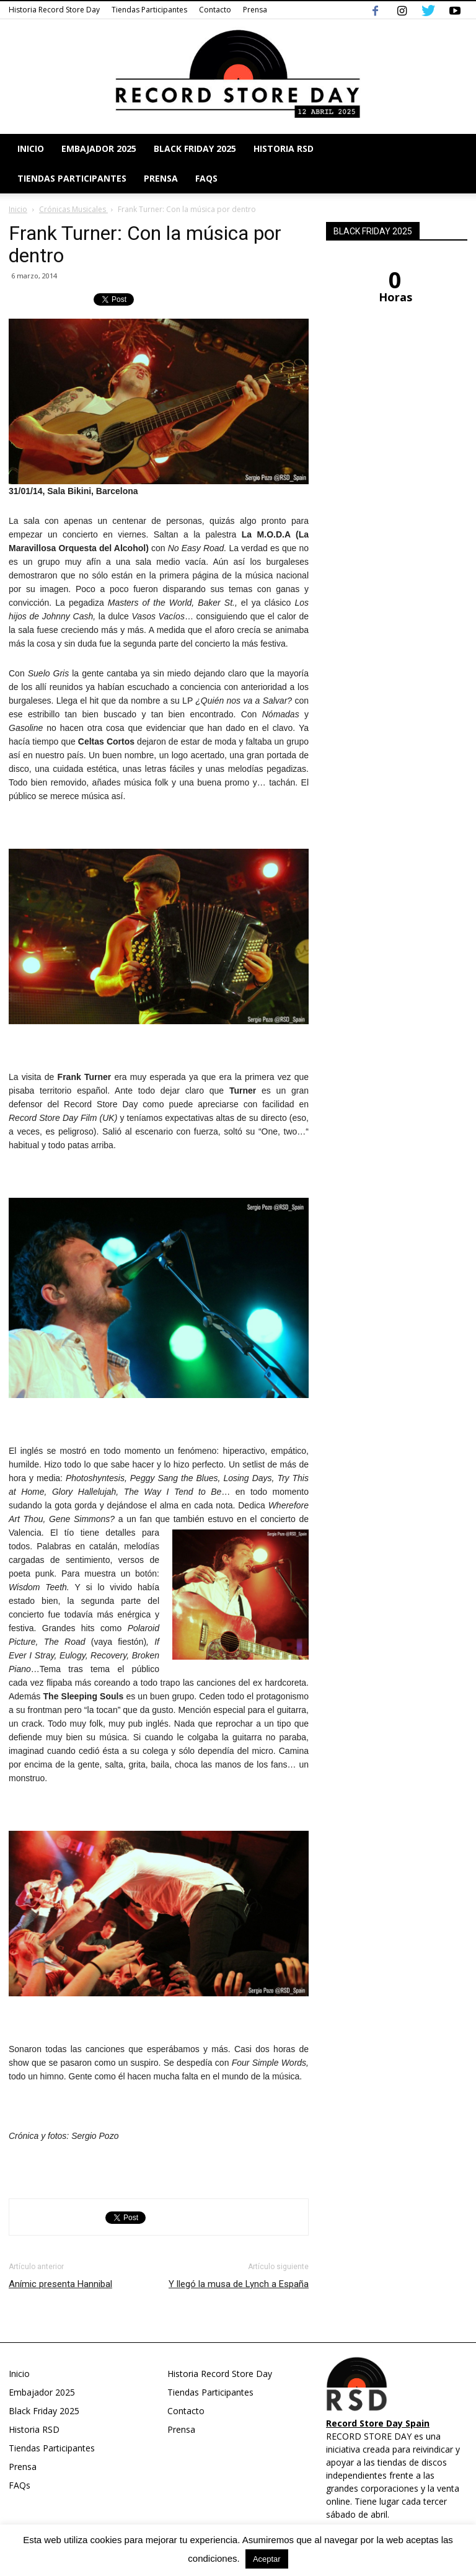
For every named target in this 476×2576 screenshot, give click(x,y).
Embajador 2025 (98, 148)
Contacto (215, 9)
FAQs (206, 178)
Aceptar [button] (267, 2559)
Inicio (30, 148)
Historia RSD (283, 148)
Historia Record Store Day (54, 9)
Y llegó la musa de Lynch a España (239, 2284)
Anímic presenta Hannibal (60, 2284)
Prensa (255, 9)
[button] (452, 164)
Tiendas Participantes (149, 9)
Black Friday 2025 (195, 148)
